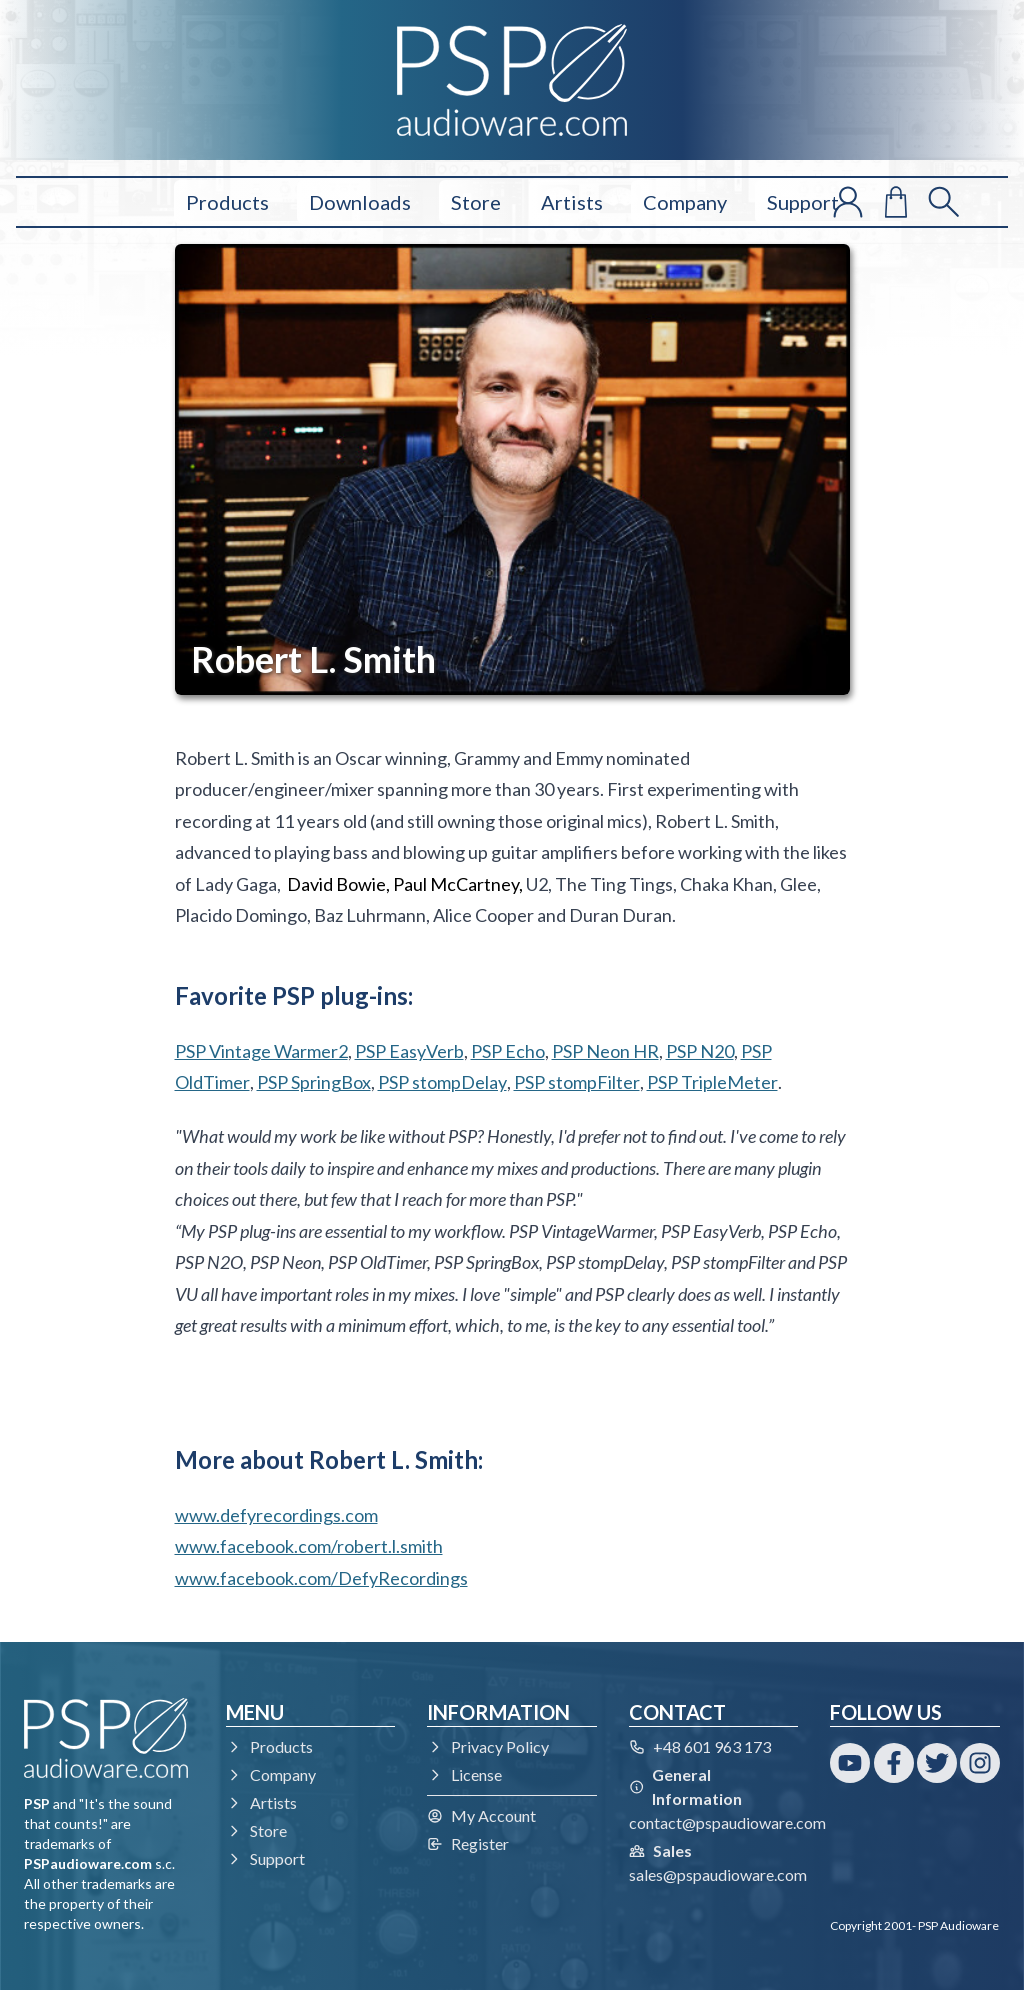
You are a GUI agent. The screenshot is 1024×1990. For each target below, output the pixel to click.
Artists (572, 202)
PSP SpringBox (314, 1082)
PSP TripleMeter (712, 1082)
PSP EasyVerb (409, 1051)
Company (685, 202)
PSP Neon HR (605, 1051)
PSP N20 (700, 1051)
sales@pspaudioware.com (718, 1874)
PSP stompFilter (577, 1082)
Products (227, 202)
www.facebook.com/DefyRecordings (321, 1578)
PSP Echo (508, 1051)
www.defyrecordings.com (276, 1515)
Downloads (360, 202)
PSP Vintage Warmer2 (261, 1051)
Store (476, 202)
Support (803, 202)
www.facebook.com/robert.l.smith (309, 1546)
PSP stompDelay (442, 1082)
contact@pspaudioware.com (727, 1822)
